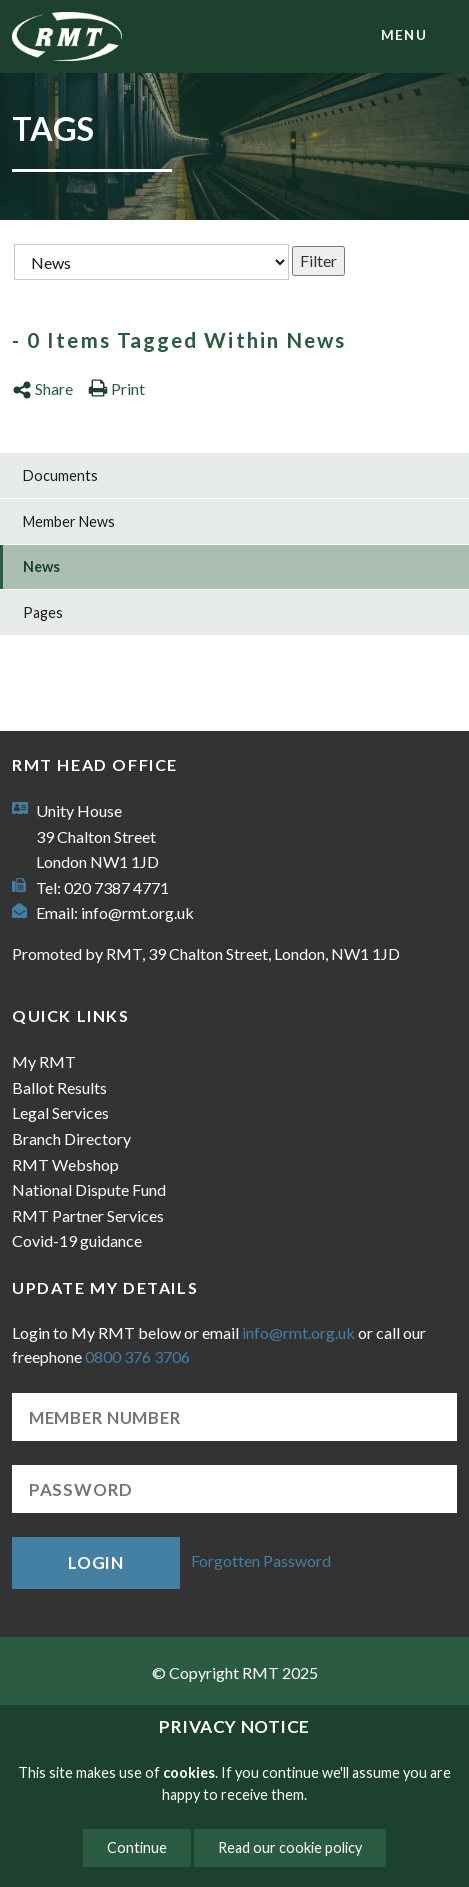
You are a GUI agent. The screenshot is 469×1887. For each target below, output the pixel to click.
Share (42, 388)
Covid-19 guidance (77, 1240)
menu (404, 35)
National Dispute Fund (89, 1189)
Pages (43, 612)
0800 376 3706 (137, 1356)
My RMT (44, 1061)
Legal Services (60, 1112)
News (41, 566)
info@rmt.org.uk (137, 912)
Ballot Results (59, 1087)
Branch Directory (71, 1138)
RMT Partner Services (88, 1215)
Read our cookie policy (290, 1847)
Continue (137, 1847)
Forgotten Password (261, 1560)
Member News (69, 521)
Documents (60, 475)
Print (116, 388)
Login (96, 1562)
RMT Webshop (65, 1164)
